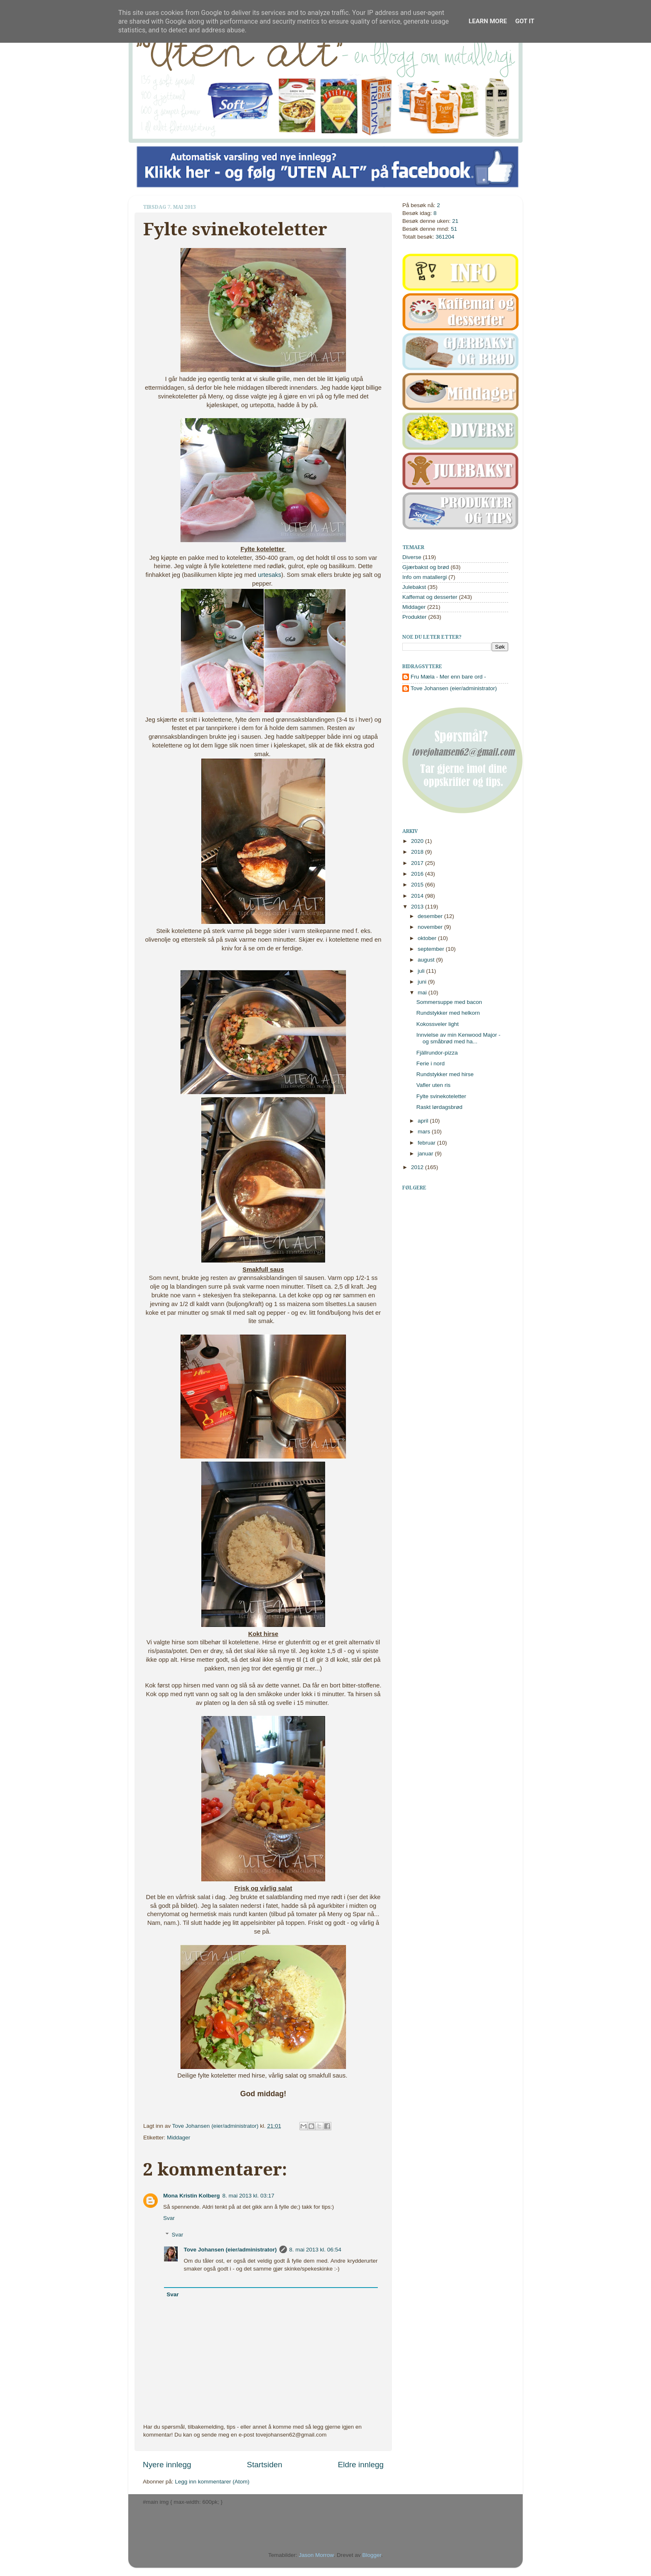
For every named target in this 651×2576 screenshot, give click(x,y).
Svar (169, 2218)
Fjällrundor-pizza (437, 1053)
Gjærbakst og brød (425, 567)
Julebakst (414, 587)
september (432, 949)
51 (454, 229)
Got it (524, 21)
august (427, 960)
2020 (418, 841)
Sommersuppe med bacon (449, 1002)
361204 (445, 237)
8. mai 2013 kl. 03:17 (248, 2196)
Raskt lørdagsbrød (439, 1107)
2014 (418, 896)
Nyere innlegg (167, 2464)
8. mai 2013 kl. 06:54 (315, 2249)
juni (423, 982)
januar (426, 1153)
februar (427, 1143)
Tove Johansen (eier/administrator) (216, 2126)
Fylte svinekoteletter (441, 1096)
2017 (418, 863)
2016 (418, 874)
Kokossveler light (437, 1024)
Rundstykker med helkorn (448, 1013)
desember (431, 916)
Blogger (372, 2555)
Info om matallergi (424, 577)
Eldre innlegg (361, 2464)
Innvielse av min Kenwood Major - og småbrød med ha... (458, 1038)
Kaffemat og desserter (430, 597)
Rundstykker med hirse (445, 1074)
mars (425, 1131)
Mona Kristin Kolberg (191, 2196)
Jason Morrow (316, 2555)
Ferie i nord (430, 1063)
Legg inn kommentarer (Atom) (212, 2481)
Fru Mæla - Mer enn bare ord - (448, 677)
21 (455, 221)
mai (423, 992)
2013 (418, 906)
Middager (178, 2137)
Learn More (488, 21)
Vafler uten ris (433, 1085)
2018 (418, 852)
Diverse (411, 557)
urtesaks (269, 574)
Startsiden (264, 2464)
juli (422, 971)
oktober (428, 938)
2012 (418, 1167)
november (431, 927)
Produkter (414, 617)
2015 (418, 884)
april (424, 1121)
